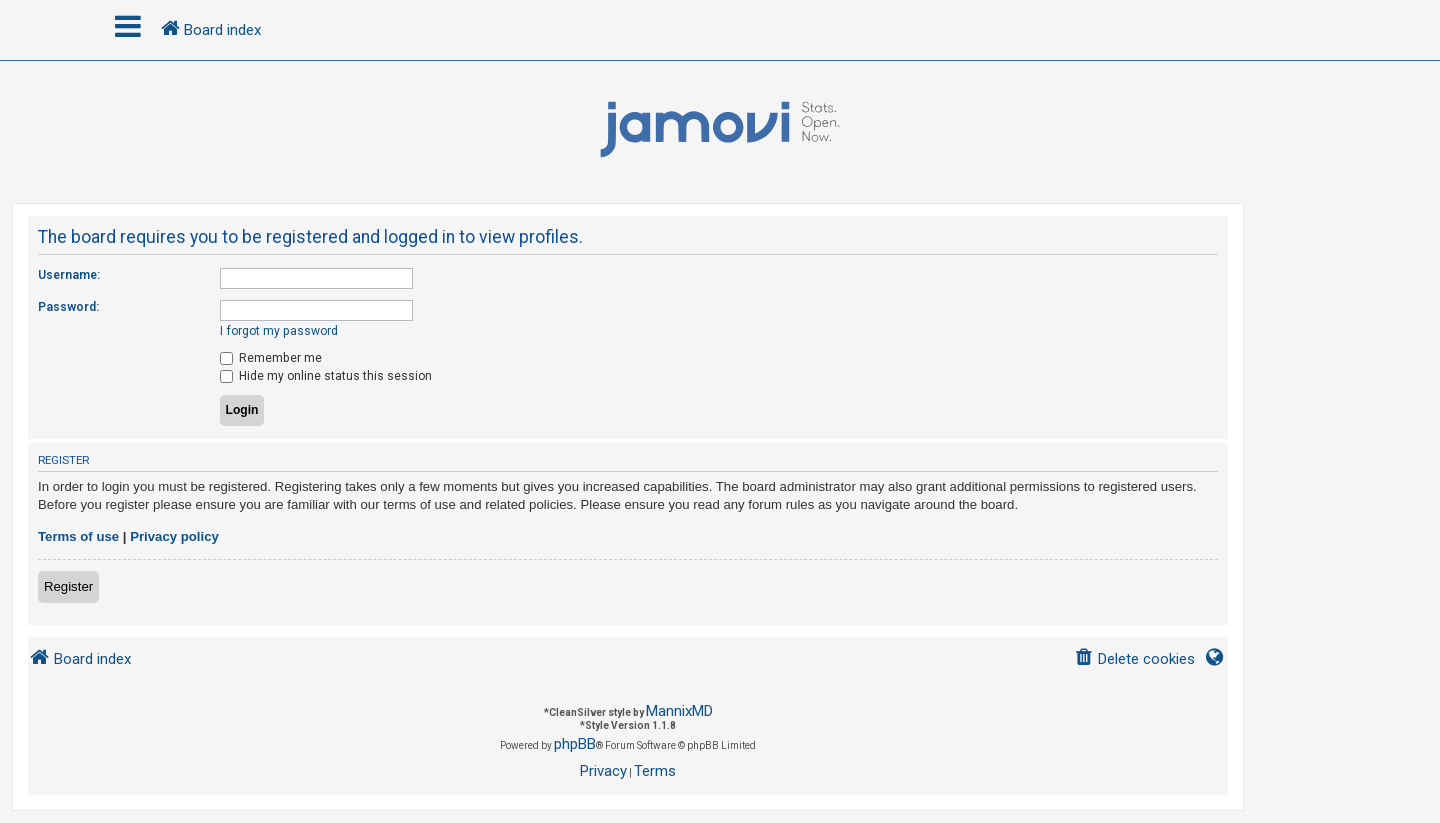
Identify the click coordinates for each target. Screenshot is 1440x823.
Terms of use (78, 536)
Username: (69, 275)
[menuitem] (1134, 659)
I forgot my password (279, 331)
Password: (68, 307)
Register (68, 586)
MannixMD (679, 711)
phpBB (575, 744)
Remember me (271, 358)
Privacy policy (174, 536)
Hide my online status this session (326, 376)
